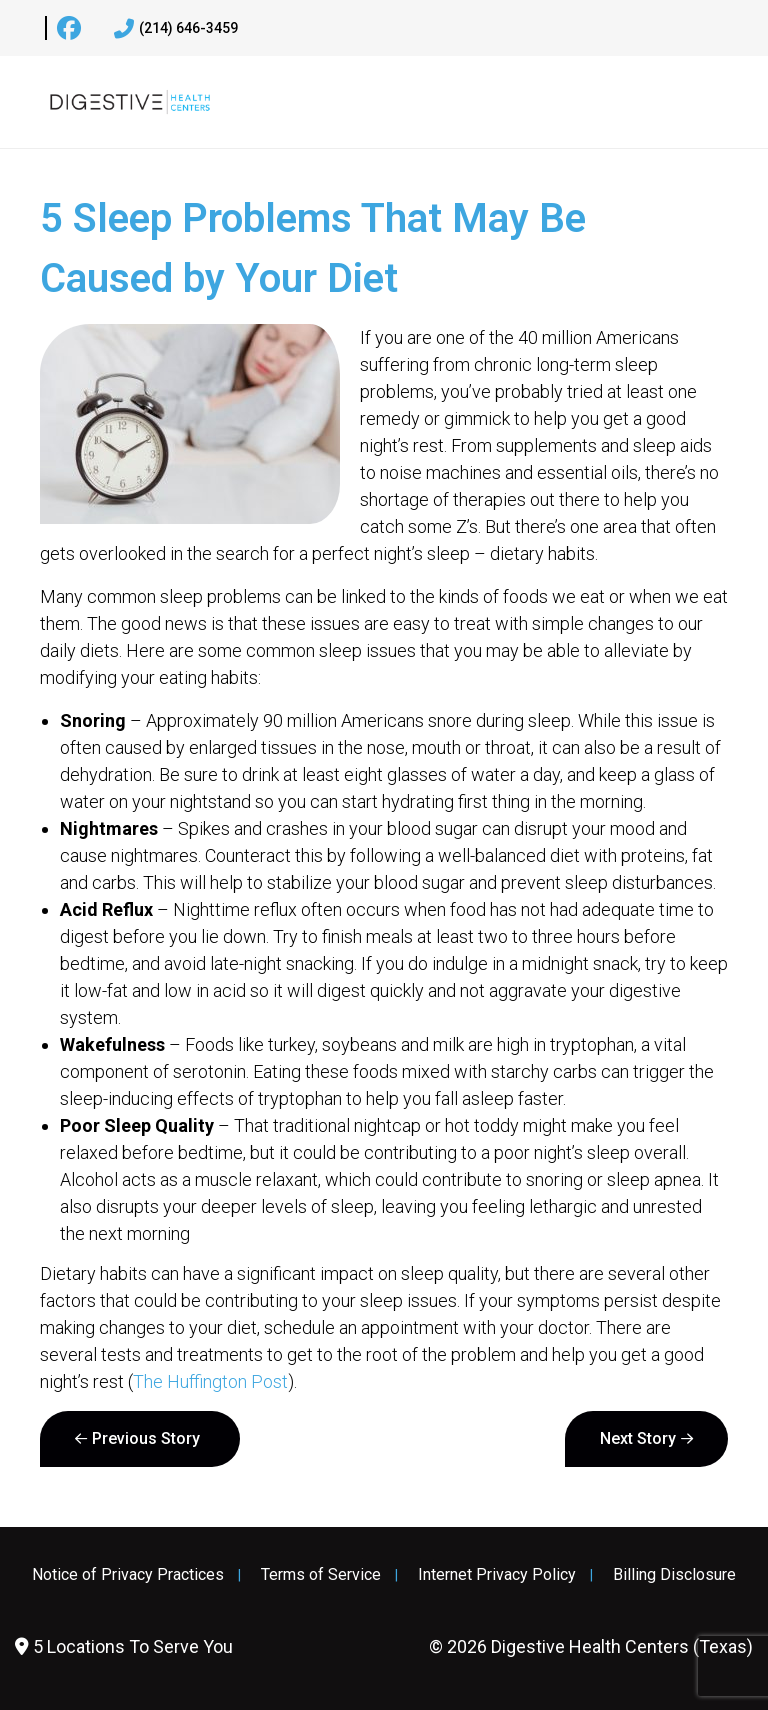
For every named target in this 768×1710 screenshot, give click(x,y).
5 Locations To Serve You (124, 1646)
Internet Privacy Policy (497, 1575)
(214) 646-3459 (176, 29)
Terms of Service (321, 1575)
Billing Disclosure (674, 1575)
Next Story (638, 1438)
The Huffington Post (210, 1381)
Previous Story (146, 1438)
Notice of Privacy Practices (128, 1575)
